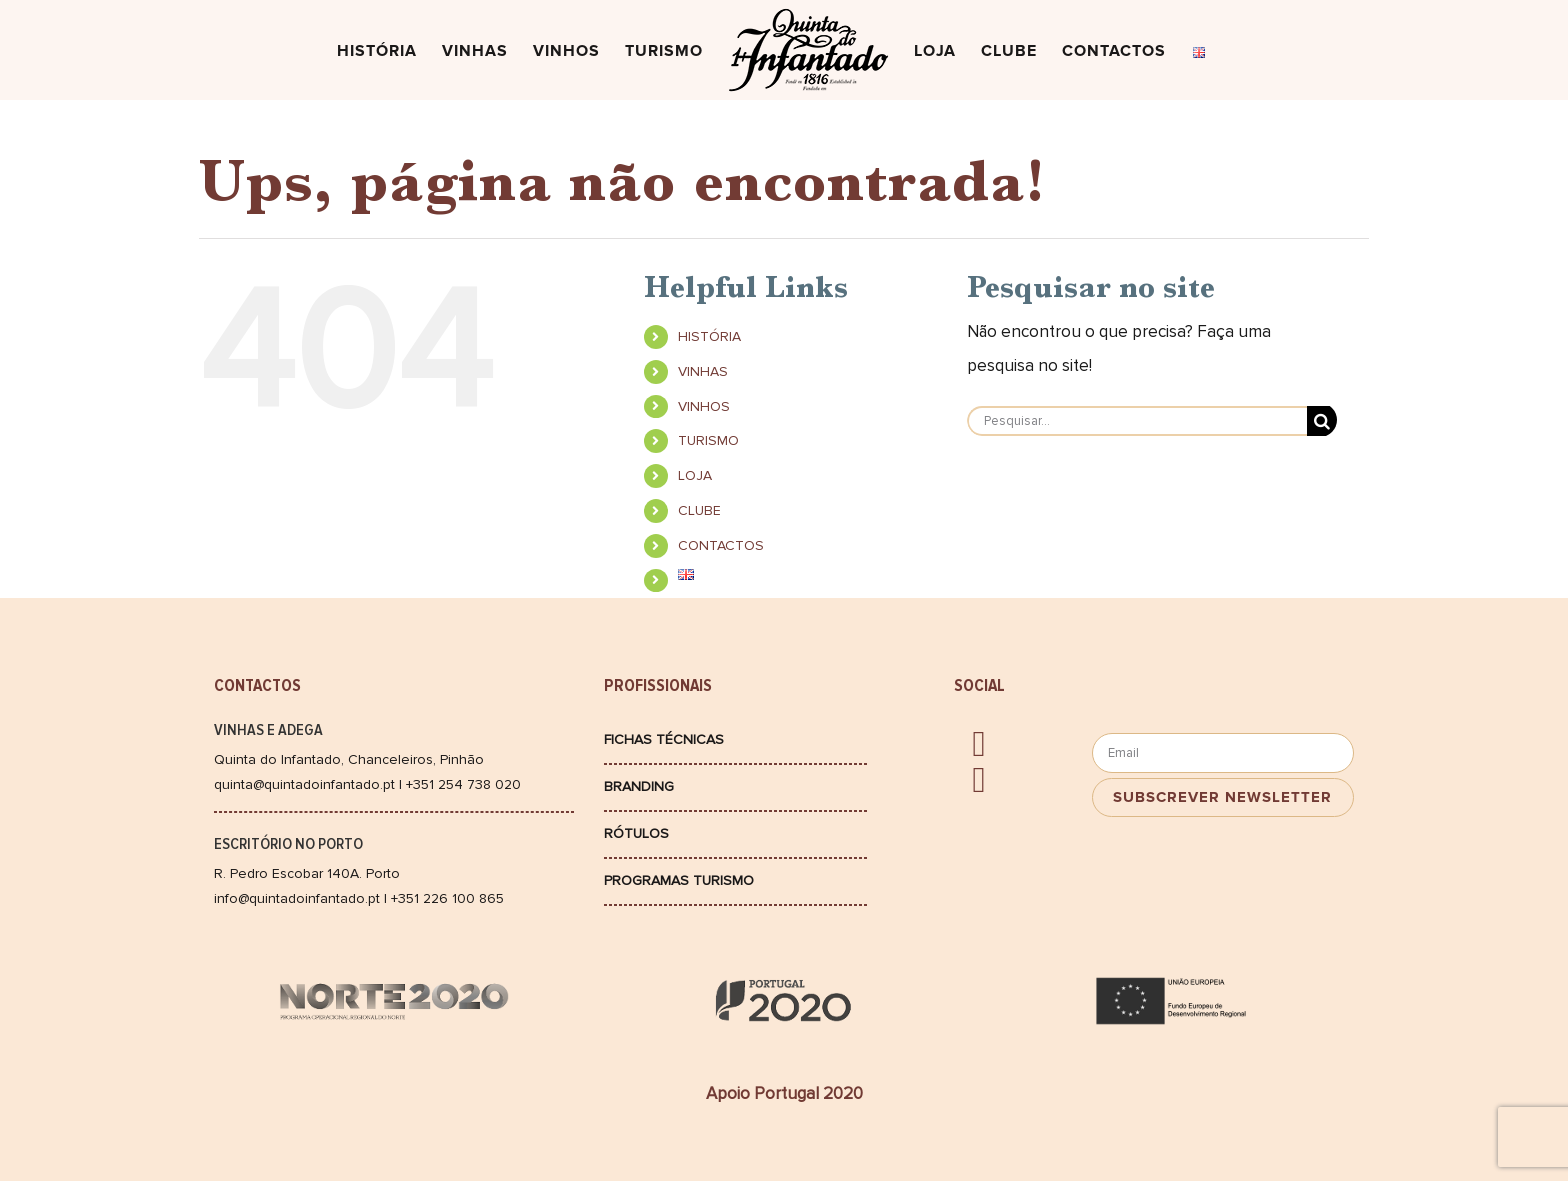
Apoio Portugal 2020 (784, 1093)
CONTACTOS (721, 545)
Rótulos (636, 833)
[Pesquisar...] (1137, 421)
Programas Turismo (679, 880)
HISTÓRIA (709, 336)
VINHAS (703, 371)
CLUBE (699, 510)
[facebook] (978, 744)
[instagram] (978, 780)
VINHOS (704, 406)
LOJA (695, 475)
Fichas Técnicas (664, 739)
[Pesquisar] (1322, 421)
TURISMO (708, 440)
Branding (639, 786)
